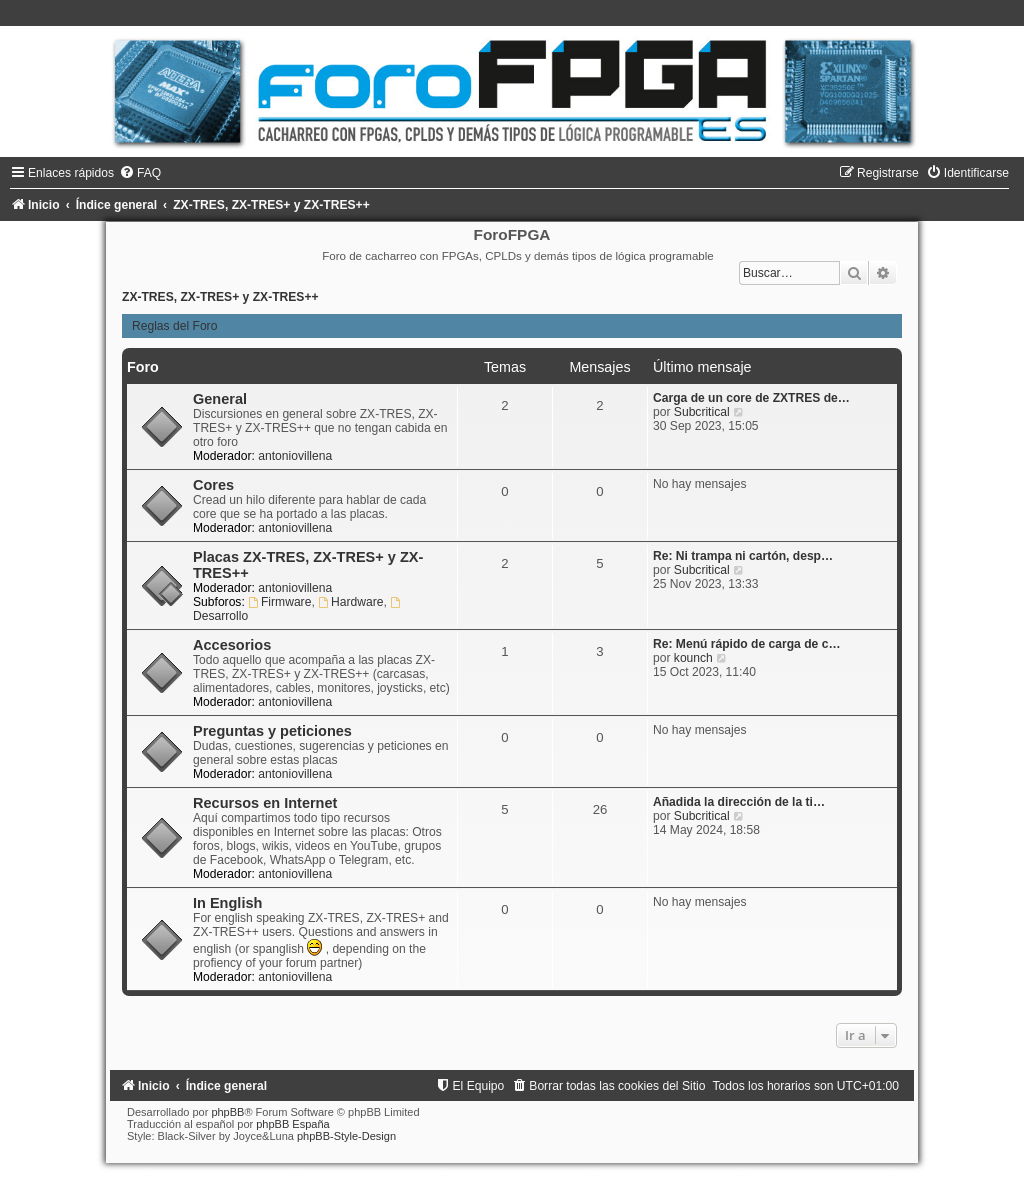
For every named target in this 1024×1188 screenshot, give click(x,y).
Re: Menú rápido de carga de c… (747, 644)
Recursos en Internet (265, 803)
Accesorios (232, 645)
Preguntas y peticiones (272, 731)
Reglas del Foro (174, 326)
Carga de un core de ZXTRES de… (751, 398)
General (220, 399)
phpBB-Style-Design (346, 1136)
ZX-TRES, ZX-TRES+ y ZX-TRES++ (220, 297)
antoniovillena (295, 456)
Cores (213, 485)
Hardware (350, 602)
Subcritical (702, 412)
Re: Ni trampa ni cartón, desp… (743, 556)
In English (227, 903)
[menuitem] (140, 173)
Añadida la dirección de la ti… (739, 802)
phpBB (227, 1112)
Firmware (279, 602)
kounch (693, 658)
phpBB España (292, 1124)
